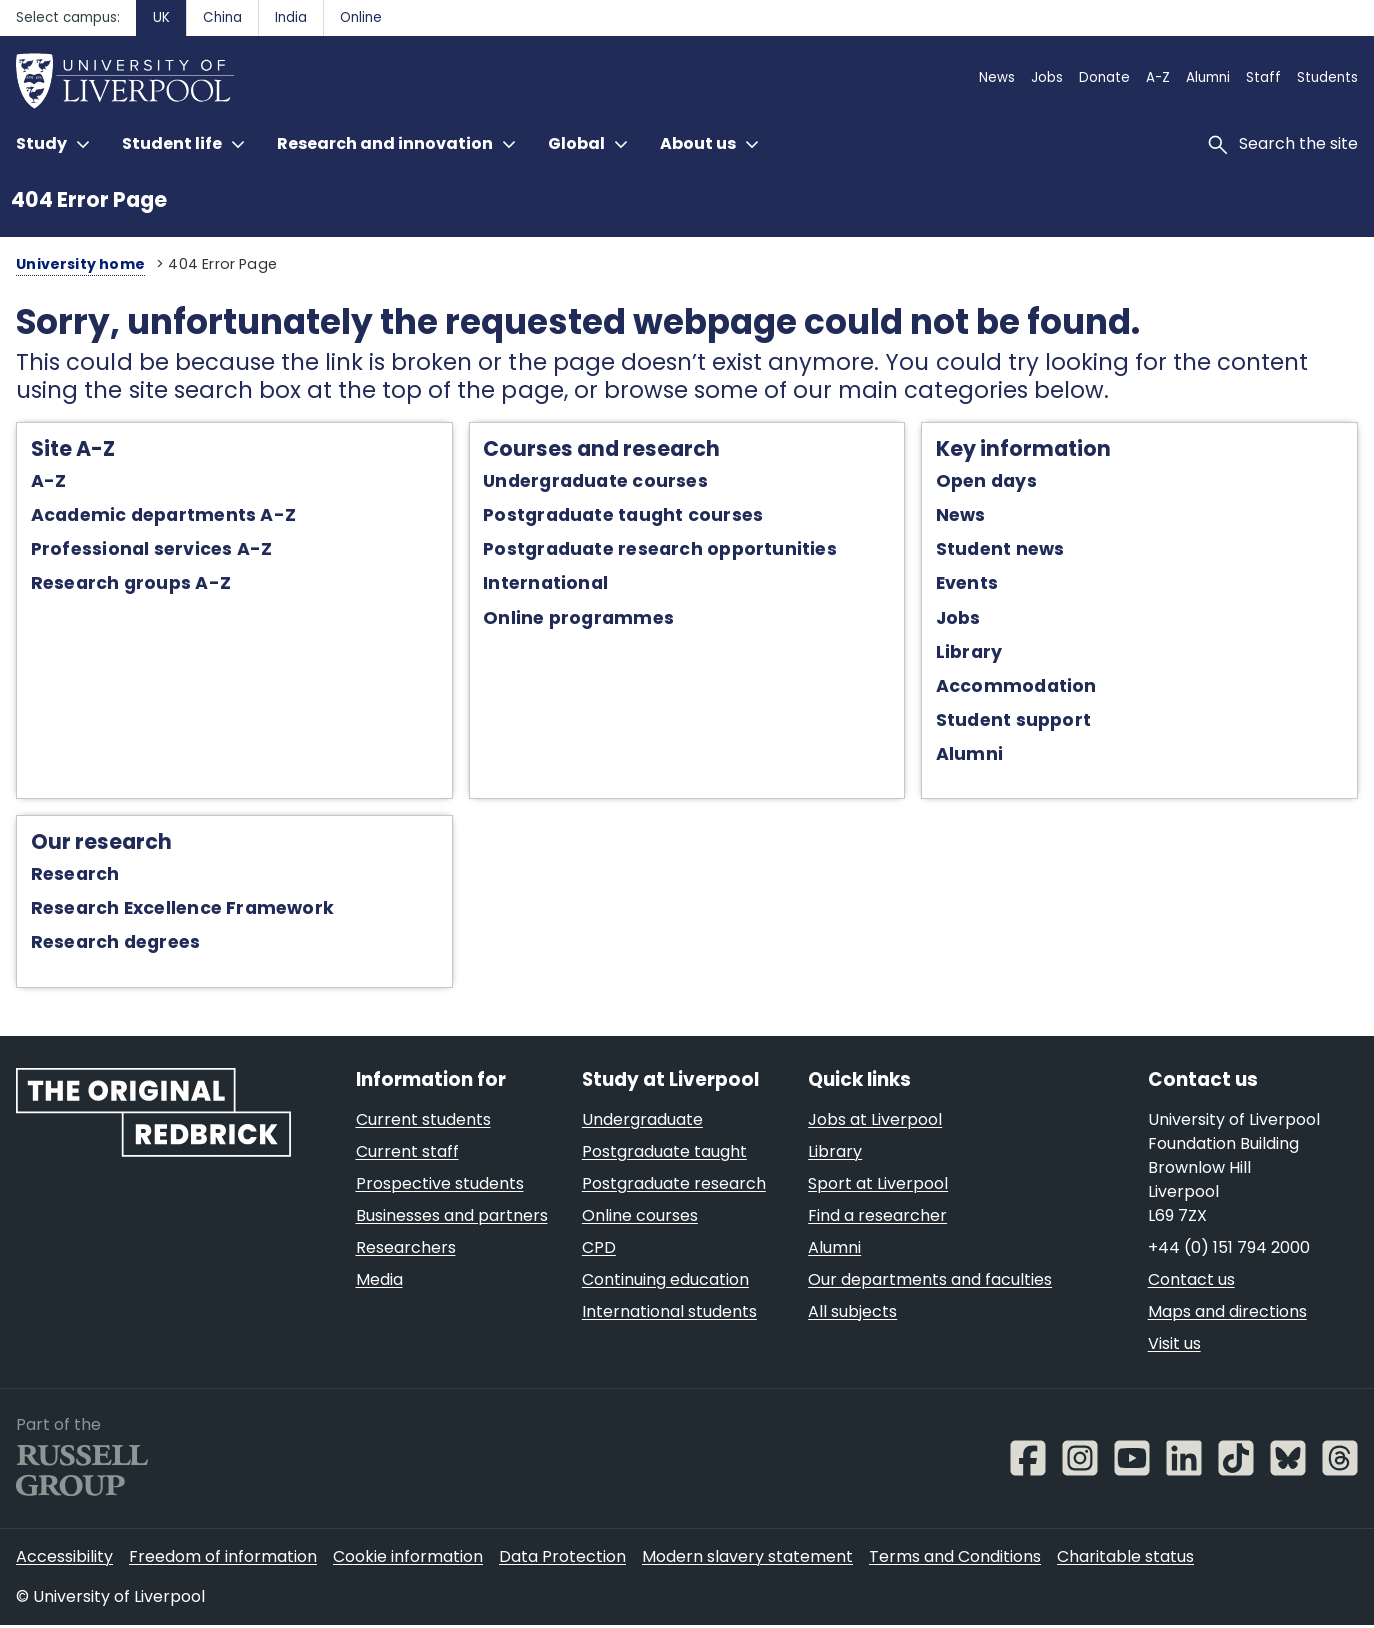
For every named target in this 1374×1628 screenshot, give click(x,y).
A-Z (42, 483)
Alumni (971, 756)
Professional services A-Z (144, 551)
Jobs (960, 619)
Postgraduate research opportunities (658, 551)
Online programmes (576, 619)
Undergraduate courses (593, 483)
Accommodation (1018, 687)
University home (74, 264)
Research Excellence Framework (175, 910)
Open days (988, 483)
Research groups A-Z (124, 585)
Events (969, 585)
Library (971, 653)
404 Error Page (89, 199)
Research (68, 876)
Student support (1015, 721)
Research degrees (109, 944)
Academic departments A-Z (156, 517)
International (543, 585)
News (963, 517)
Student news (1002, 551)
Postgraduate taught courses (621, 517)
